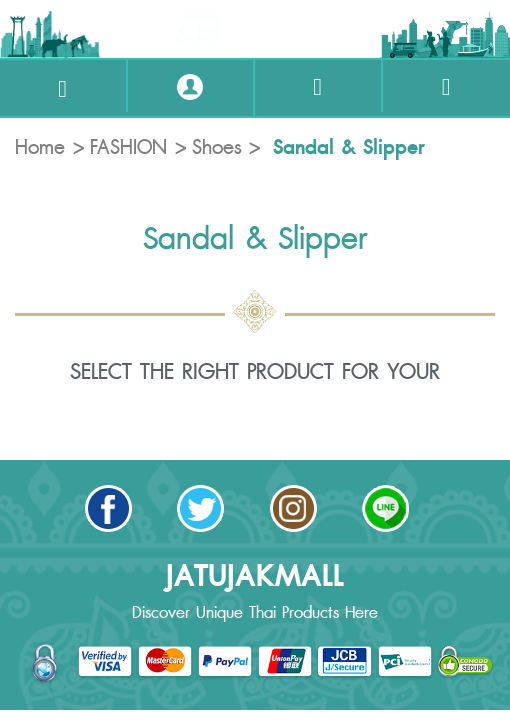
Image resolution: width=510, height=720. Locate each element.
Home (40, 148)
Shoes (217, 148)
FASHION (128, 148)
